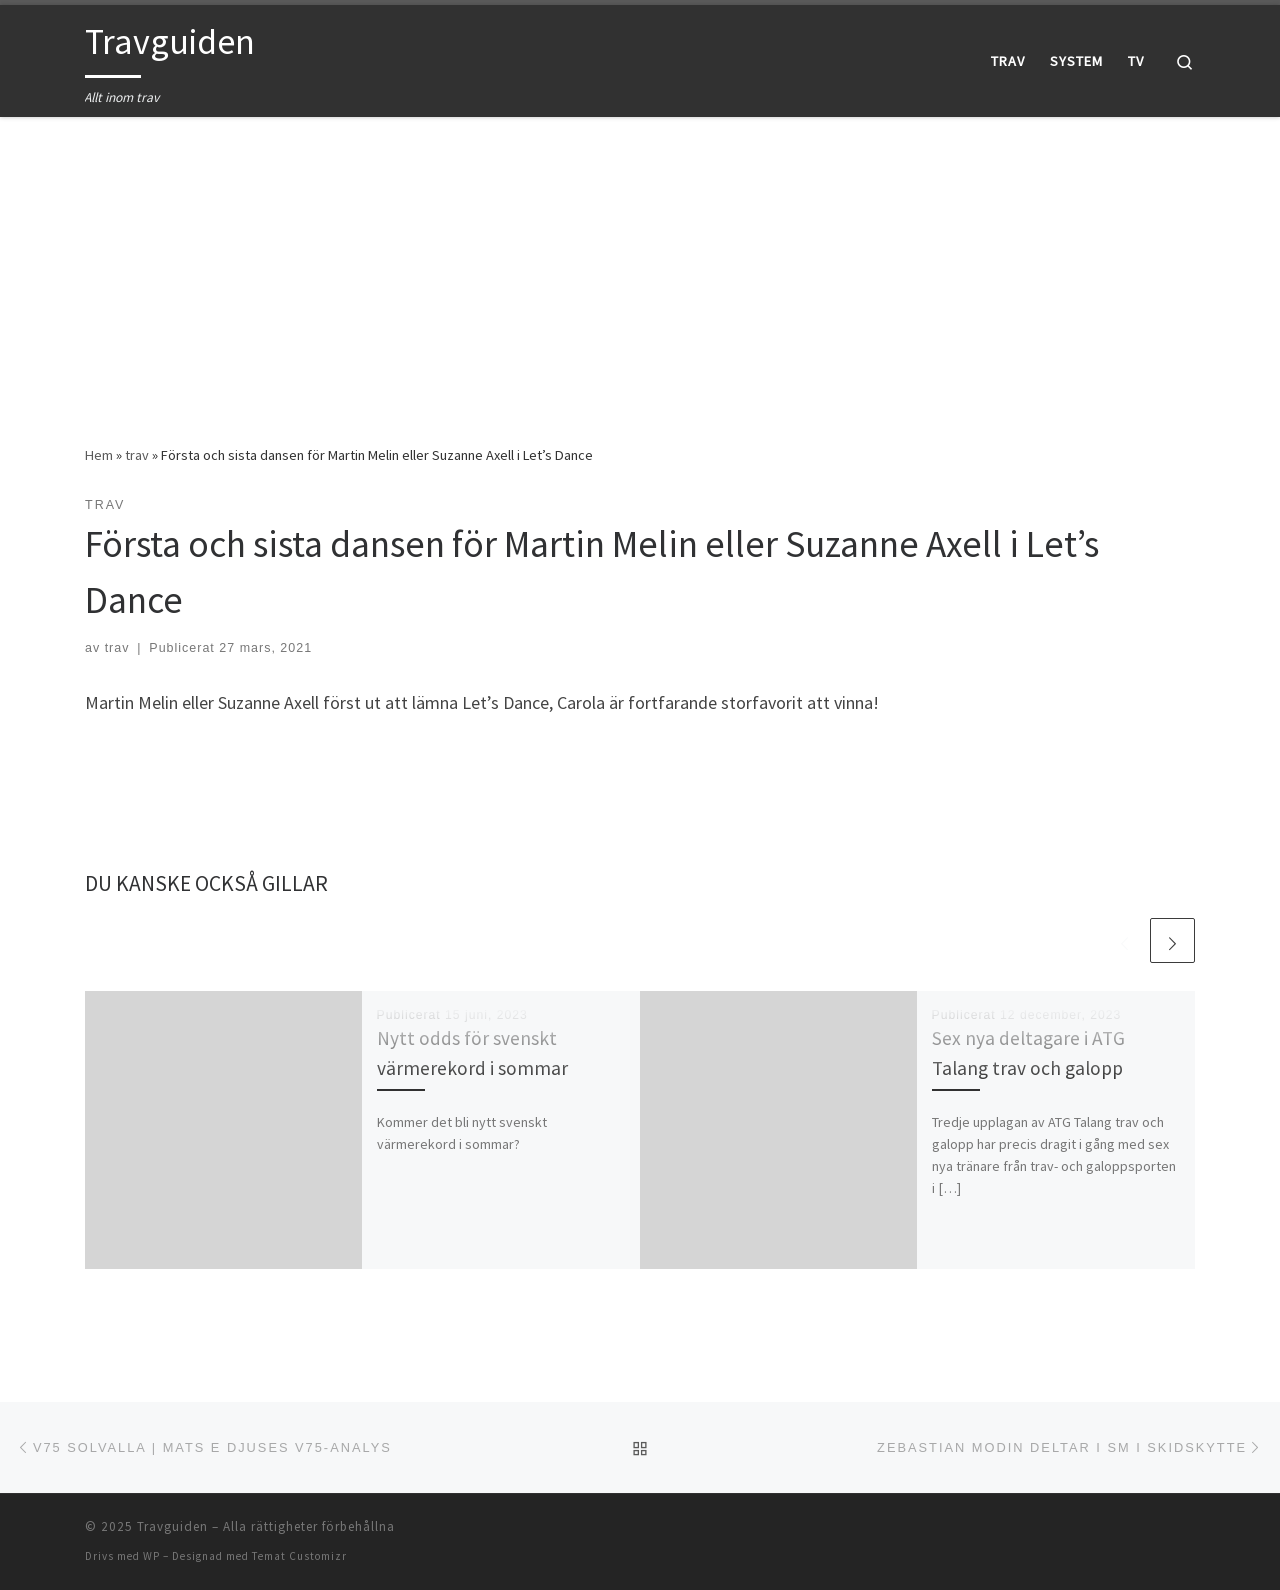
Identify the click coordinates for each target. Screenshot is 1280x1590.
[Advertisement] (640, 266)
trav (137, 455)
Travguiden (172, 1526)
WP (151, 1556)
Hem (99, 455)
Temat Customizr (299, 1556)
